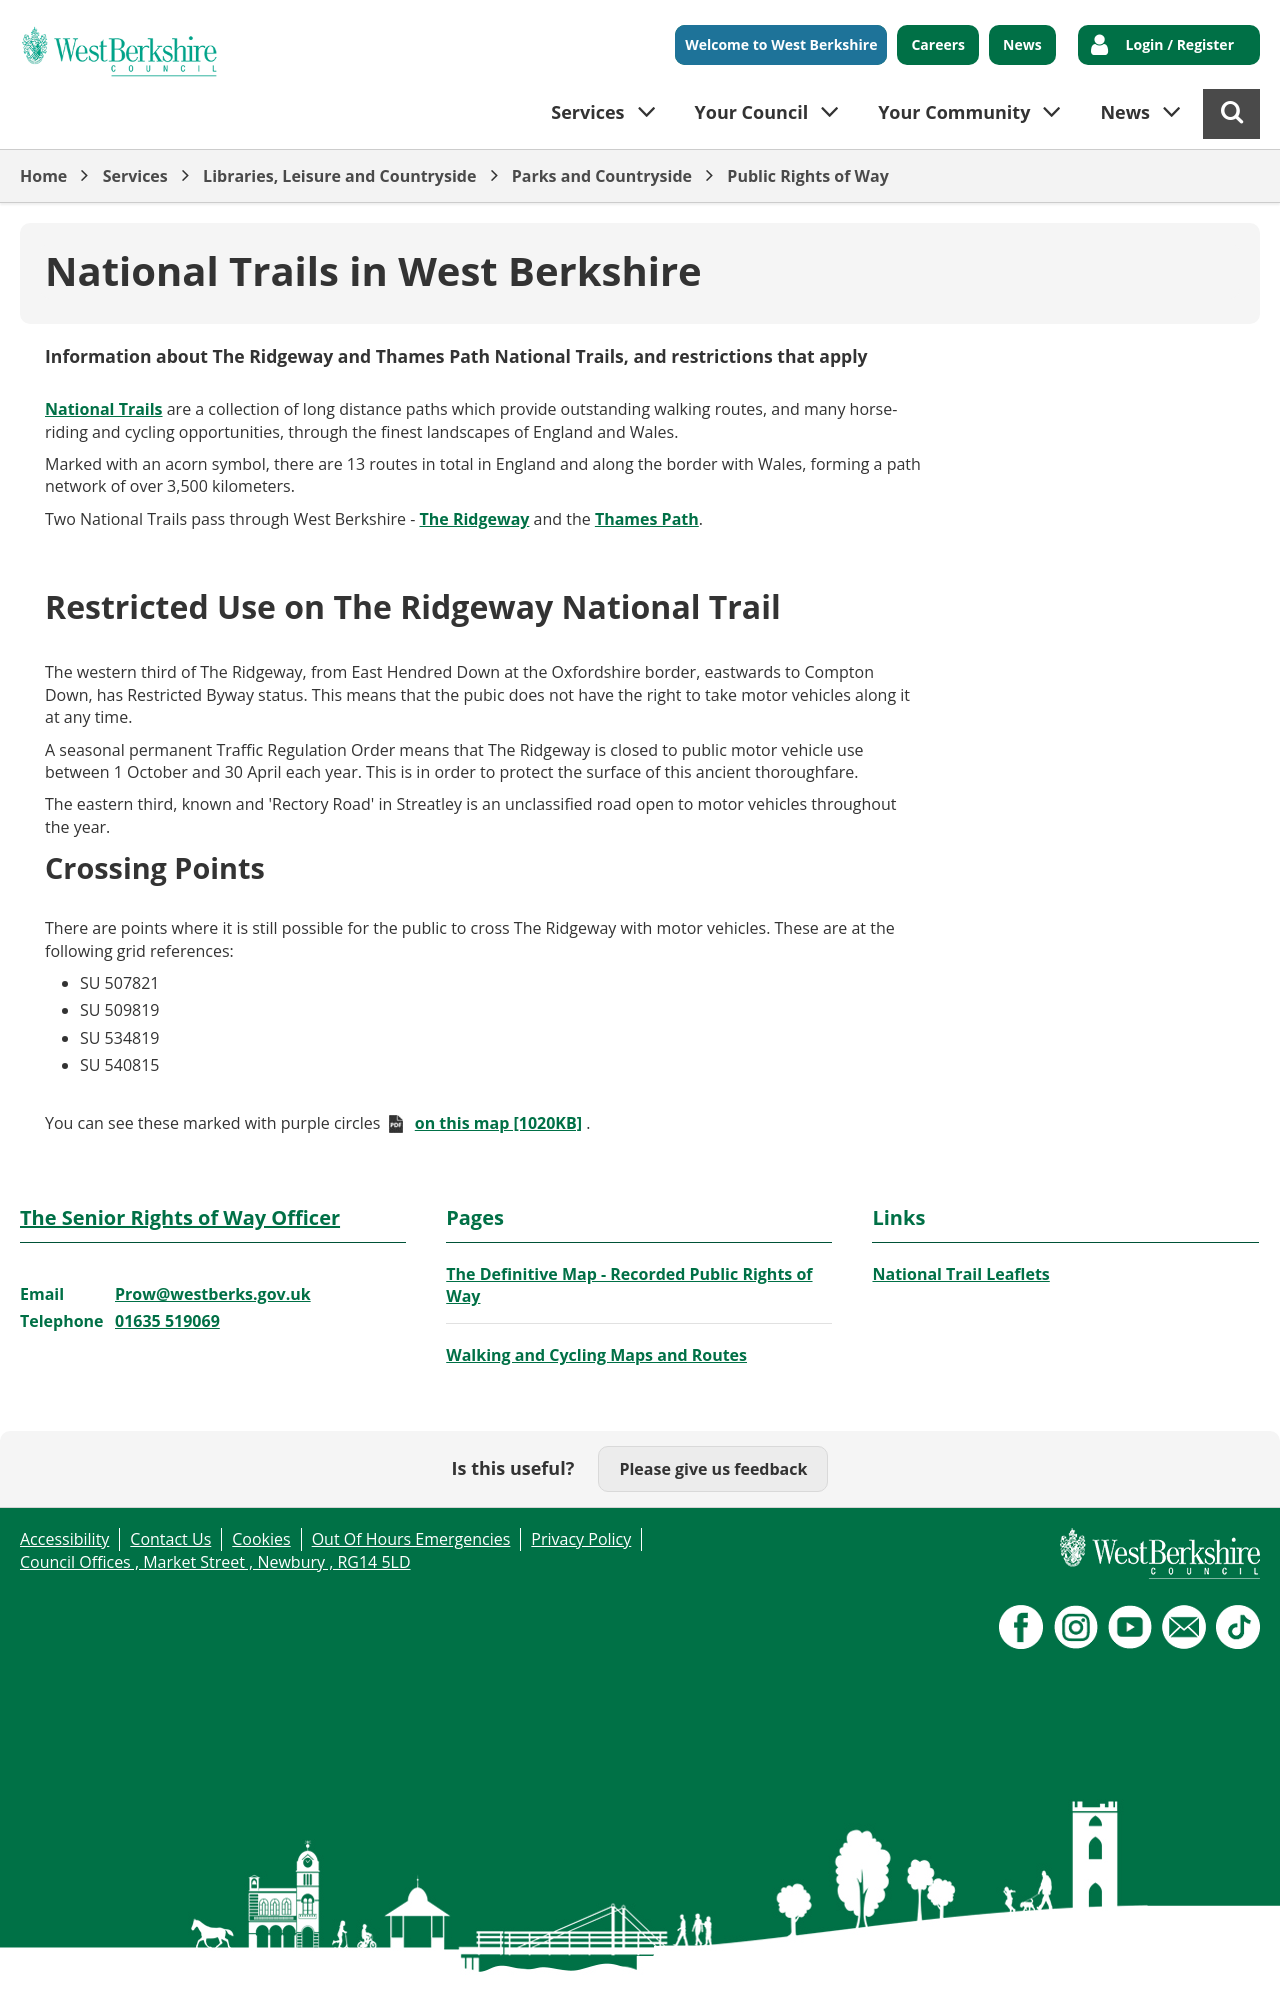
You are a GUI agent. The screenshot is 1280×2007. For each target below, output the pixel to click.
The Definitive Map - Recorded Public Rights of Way (629, 1285)
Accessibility (64, 1539)
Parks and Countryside (602, 176)
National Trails (104, 409)
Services (135, 176)
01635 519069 (167, 1321)
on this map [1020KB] (498, 1123)
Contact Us (170, 1539)
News (1022, 44)
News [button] (1125, 112)
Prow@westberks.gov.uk (213, 1294)
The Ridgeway (475, 519)
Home (43, 176)
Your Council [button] (752, 112)
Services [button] (587, 112)
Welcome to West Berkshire (781, 44)
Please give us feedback (713, 1469)
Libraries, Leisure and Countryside (339, 176)
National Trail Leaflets (960, 1274)
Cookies (261, 1539)
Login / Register (1180, 44)
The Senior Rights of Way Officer (180, 1217)
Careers (938, 44)
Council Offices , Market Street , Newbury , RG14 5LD (215, 1562)
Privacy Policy (581, 1539)
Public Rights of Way (807, 176)
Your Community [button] (954, 112)
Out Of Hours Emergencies (411, 1539)
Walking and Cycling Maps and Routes (596, 1355)
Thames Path (647, 519)
